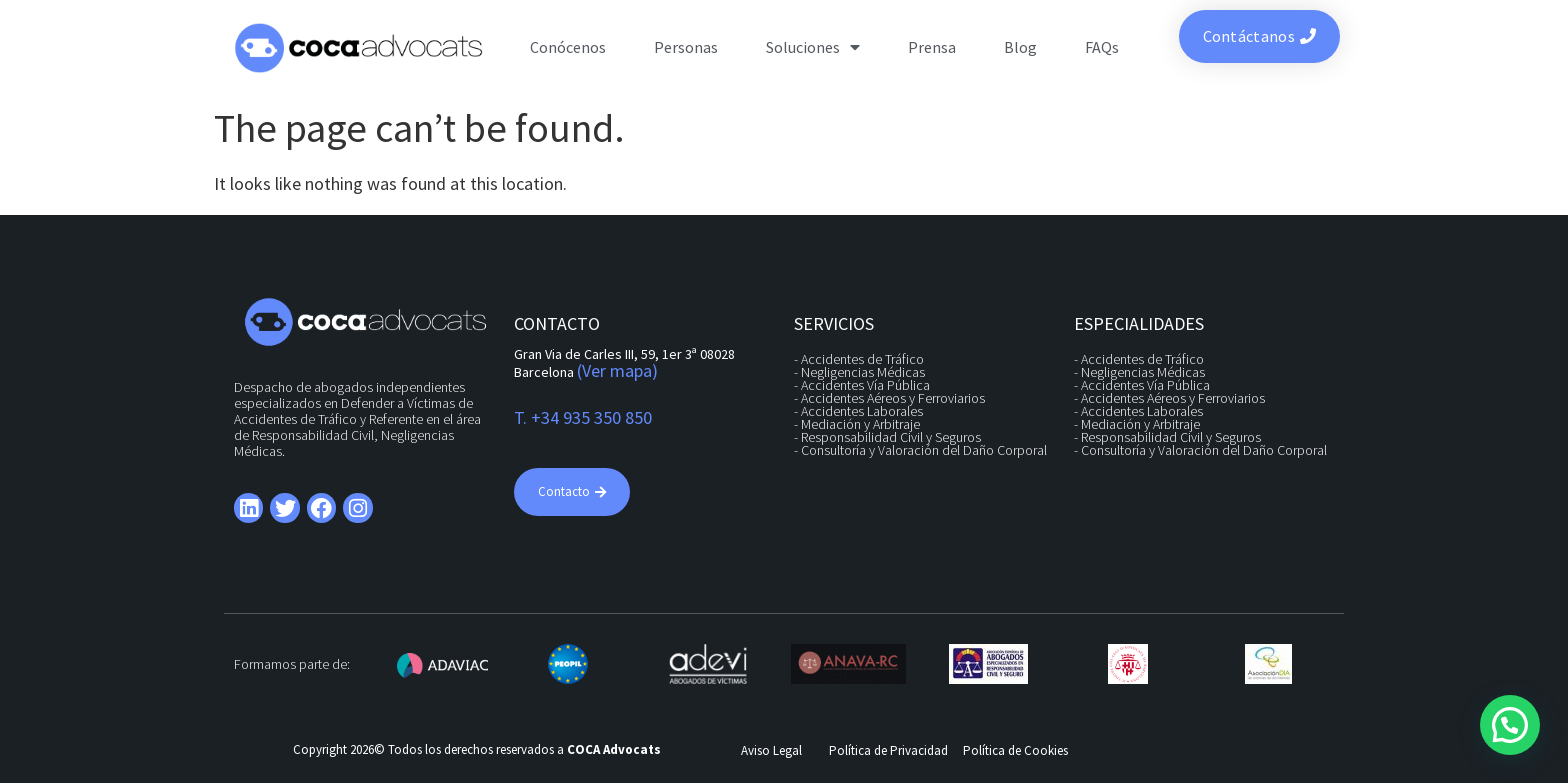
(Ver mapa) (617, 370)
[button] (1510, 725)
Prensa (932, 47)
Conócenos (568, 47)
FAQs (1102, 47)
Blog (1020, 47)
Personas (686, 47)
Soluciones (813, 47)
